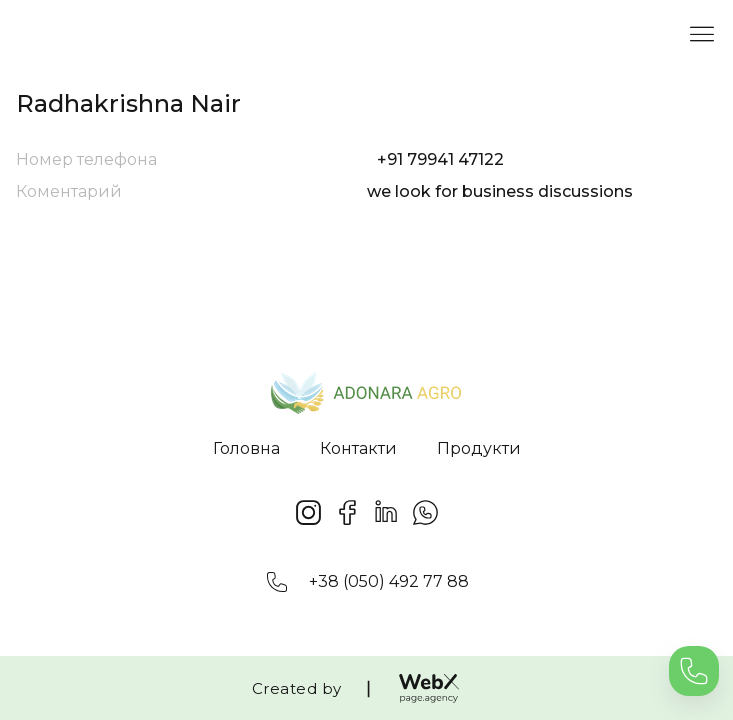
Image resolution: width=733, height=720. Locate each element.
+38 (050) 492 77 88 (389, 581)
